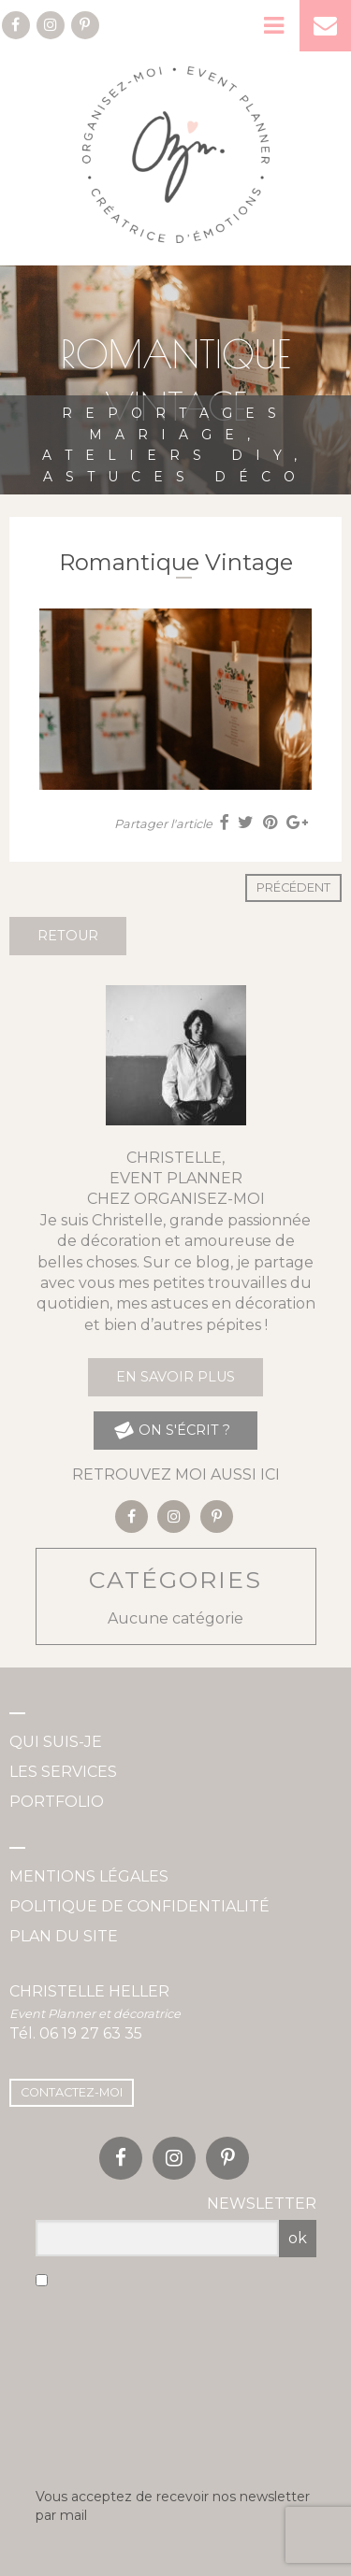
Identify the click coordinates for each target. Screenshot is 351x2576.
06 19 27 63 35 (90, 2033)
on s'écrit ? (170, 1430)
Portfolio (56, 1801)
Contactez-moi (72, 2092)
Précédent (293, 887)
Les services (63, 1772)
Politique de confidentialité (139, 1906)
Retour (67, 935)
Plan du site (63, 1936)
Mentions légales (88, 1876)
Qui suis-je (55, 1742)
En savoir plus (175, 1376)
